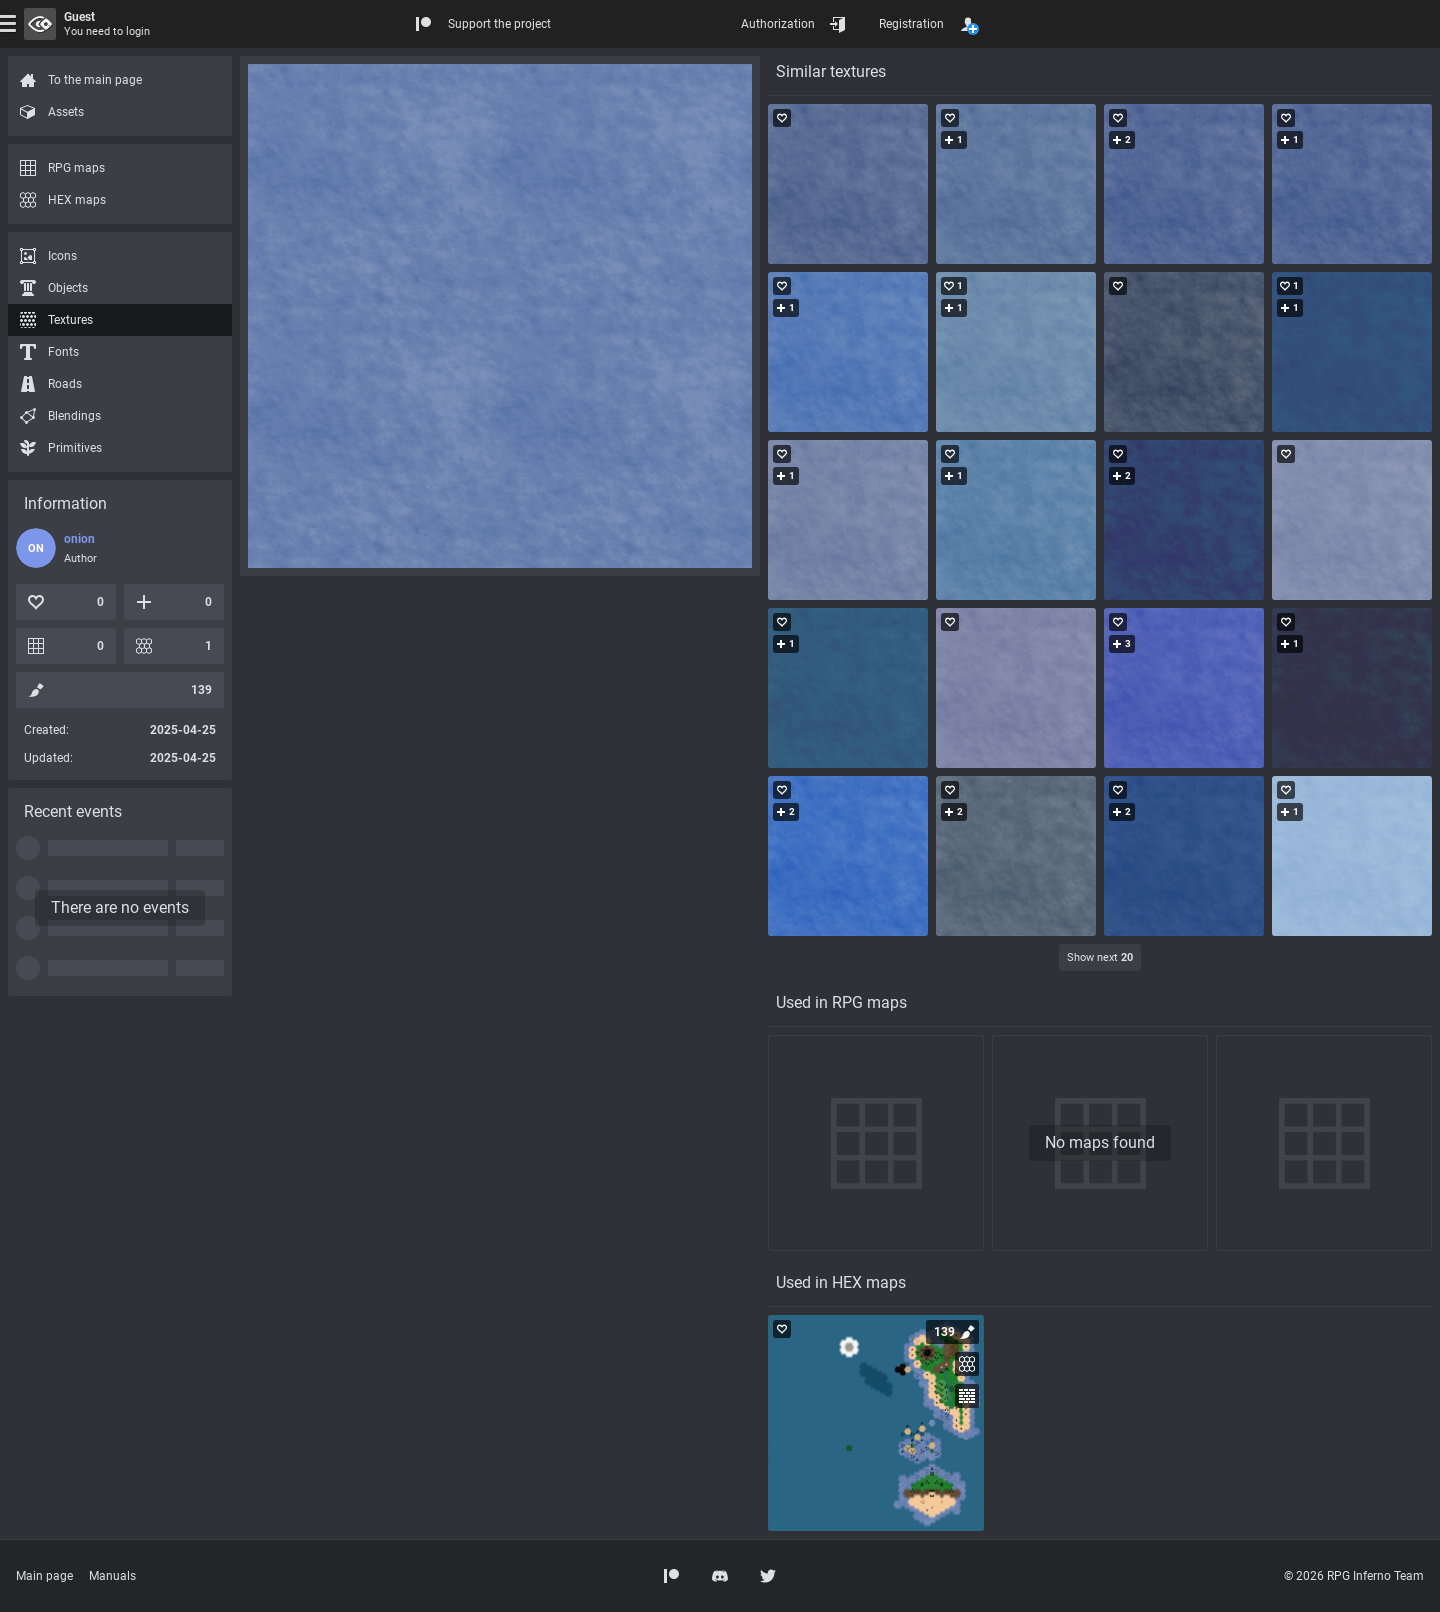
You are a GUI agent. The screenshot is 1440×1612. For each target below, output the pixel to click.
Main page (44, 1576)
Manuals (112, 1576)
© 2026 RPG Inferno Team (1354, 1576)
